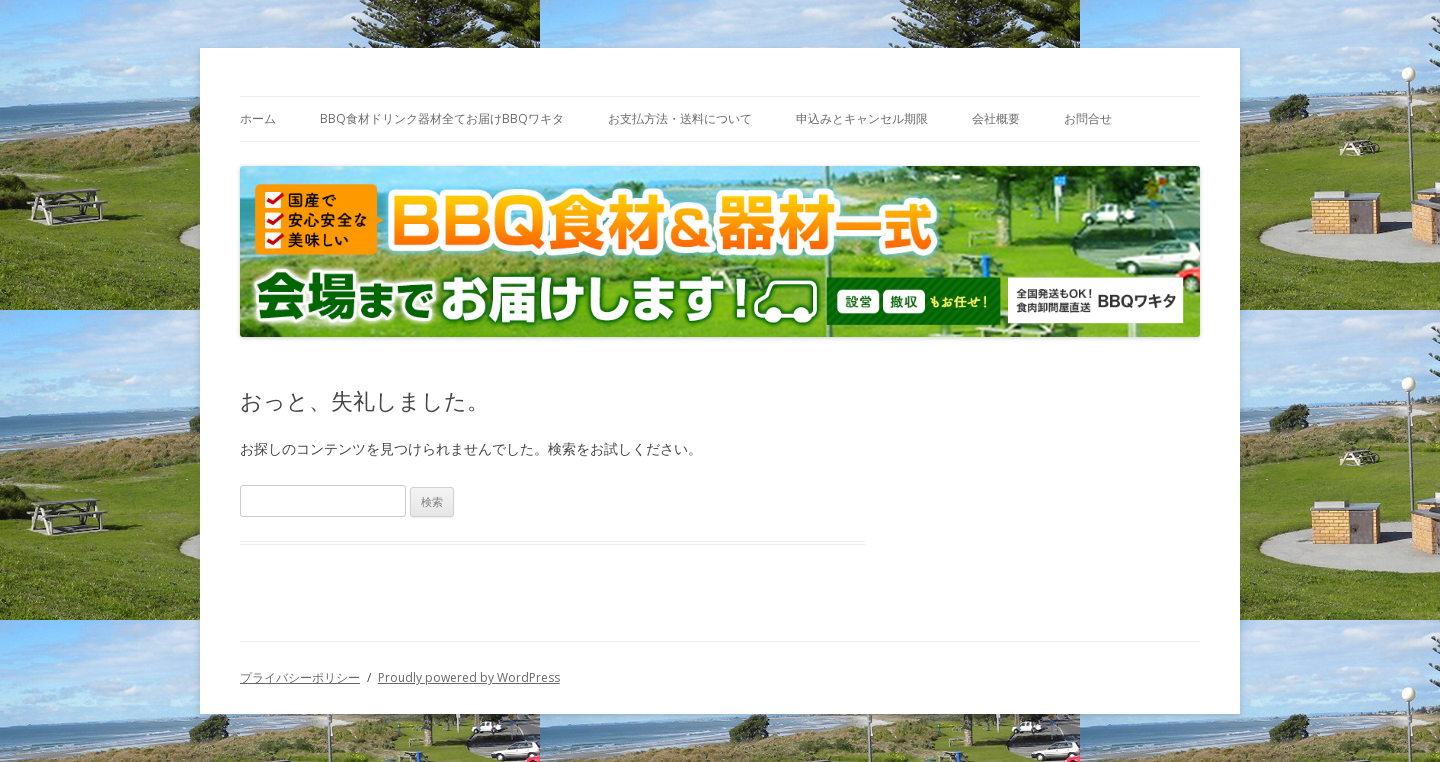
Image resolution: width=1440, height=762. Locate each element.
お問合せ (1088, 118)
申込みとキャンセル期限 (862, 118)
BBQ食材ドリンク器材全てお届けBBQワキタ (442, 118)
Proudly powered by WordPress (469, 677)
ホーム (258, 118)
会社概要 (996, 118)
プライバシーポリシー (300, 677)
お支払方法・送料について (680, 118)
